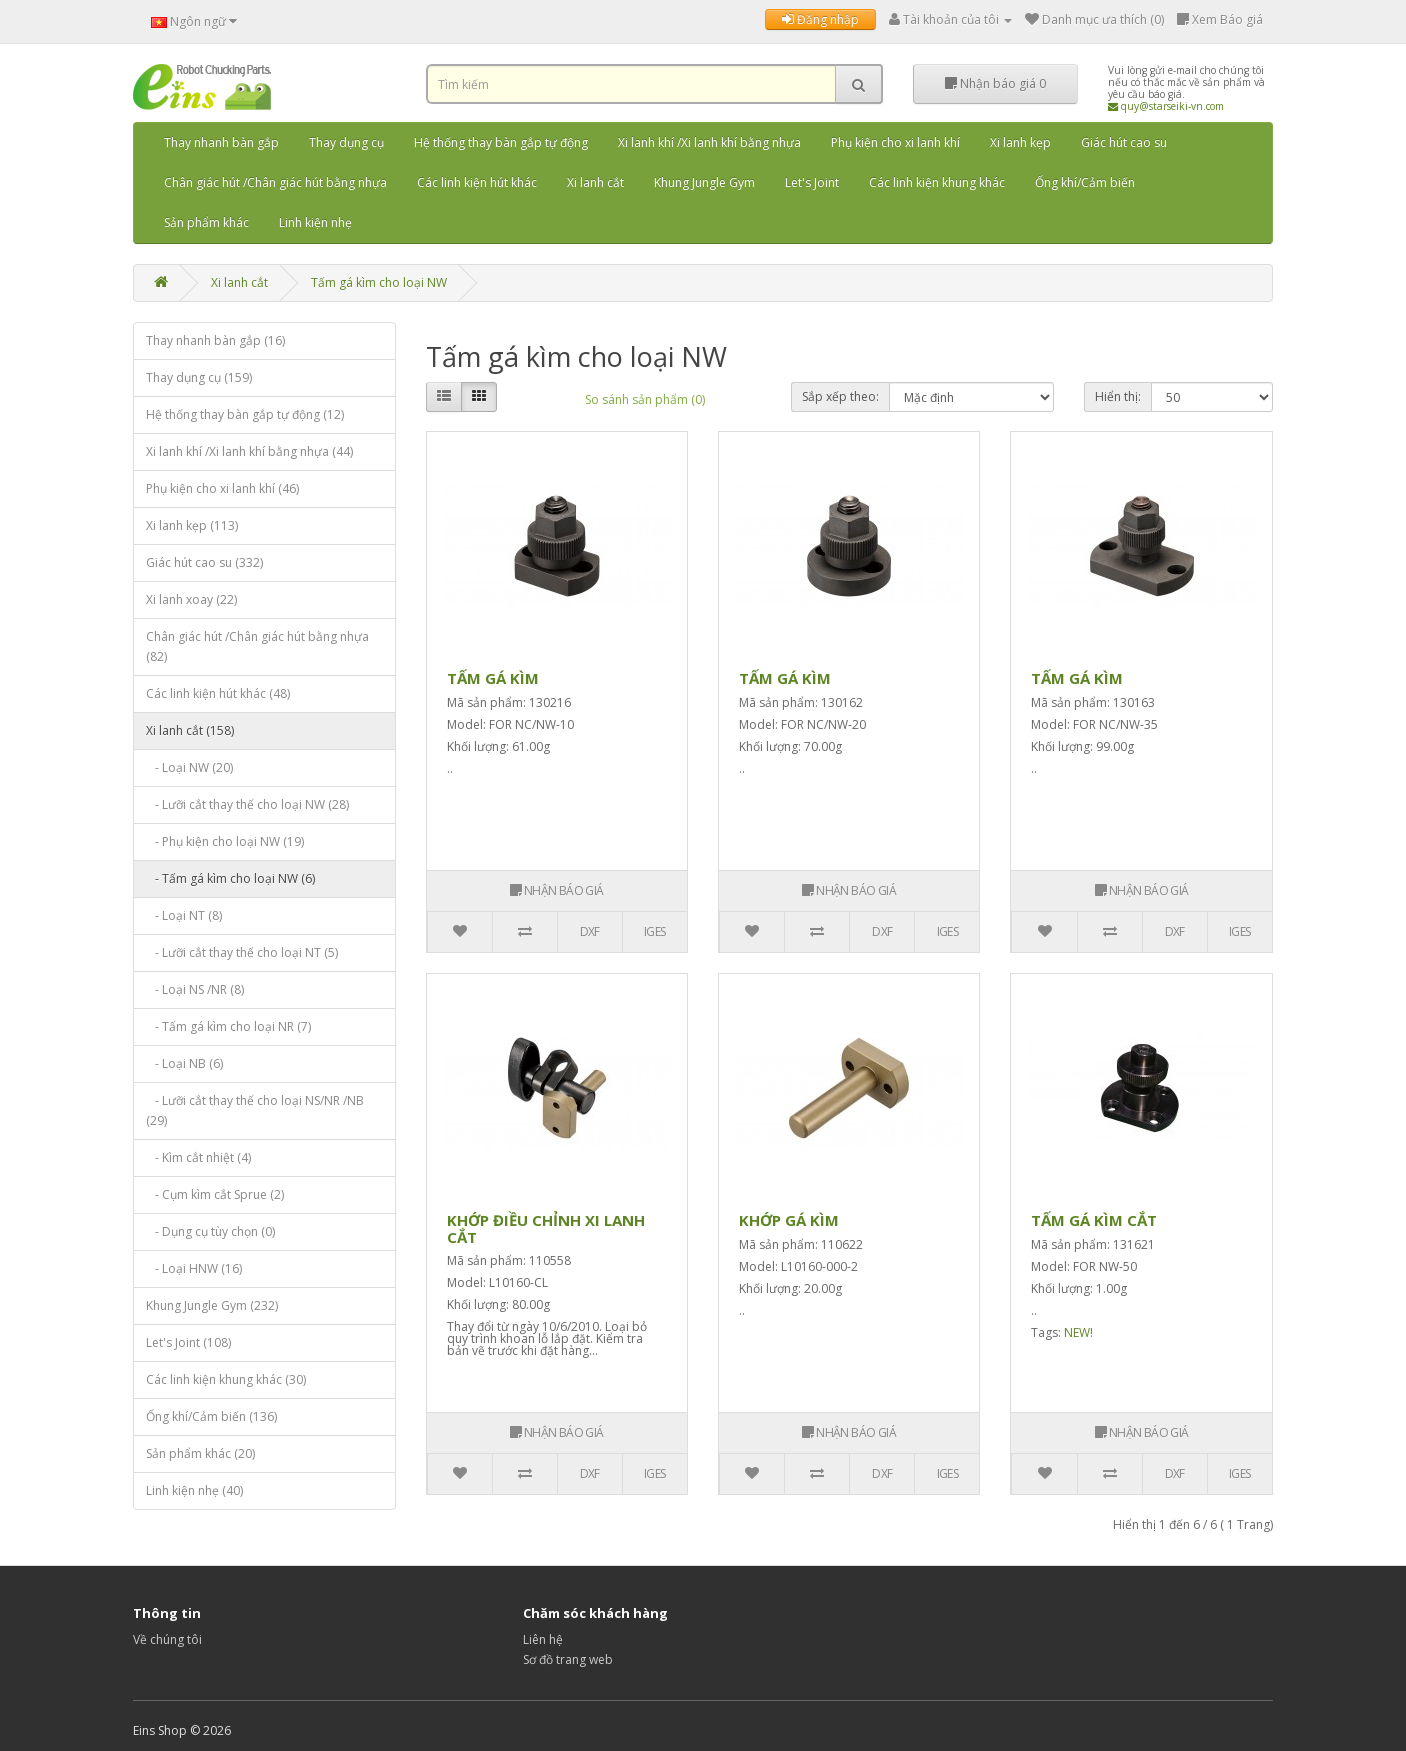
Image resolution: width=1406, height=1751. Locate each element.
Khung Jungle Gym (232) (212, 1305)
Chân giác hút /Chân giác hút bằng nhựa (275, 182)
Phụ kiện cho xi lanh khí (895, 142)
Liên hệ (543, 1639)
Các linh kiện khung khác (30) (226, 1379)
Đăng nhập (820, 19)
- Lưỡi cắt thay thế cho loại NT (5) (242, 952)
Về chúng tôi (167, 1639)
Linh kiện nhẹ (315, 222)
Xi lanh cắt (595, 182)
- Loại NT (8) (184, 915)
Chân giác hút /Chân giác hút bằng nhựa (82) (257, 646)
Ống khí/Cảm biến (1085, 182)
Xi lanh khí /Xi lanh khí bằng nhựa (709, 142)
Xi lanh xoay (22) (191, 599)
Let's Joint (812, 182)
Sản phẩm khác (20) (200, 1453)
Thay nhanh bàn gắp (221, 142)
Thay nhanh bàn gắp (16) (215, 340)
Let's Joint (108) (188, 1342)
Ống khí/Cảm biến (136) (211, 1416)
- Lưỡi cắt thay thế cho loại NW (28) (247, 804)
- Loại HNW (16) (194, 1268)
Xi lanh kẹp (1020, 142)
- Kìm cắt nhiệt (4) (198, 1157)
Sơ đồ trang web (568, 1659)
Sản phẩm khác (206, 222)
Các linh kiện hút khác (477, 182)
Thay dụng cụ (346, 142)
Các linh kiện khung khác (937, 182)
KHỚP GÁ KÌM (789, 1220)
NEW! (1078, 1332)
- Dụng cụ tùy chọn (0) (210, 1231)
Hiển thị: (1118, 396)
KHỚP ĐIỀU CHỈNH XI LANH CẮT (546, 1228)
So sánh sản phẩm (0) (645, 399)
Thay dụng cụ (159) (199, 377)
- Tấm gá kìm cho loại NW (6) (230, 878)
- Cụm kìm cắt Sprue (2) (215, 1194)
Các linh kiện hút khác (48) (218, 693)
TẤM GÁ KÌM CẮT (1094, 1220)
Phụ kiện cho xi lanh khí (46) (222, 488)
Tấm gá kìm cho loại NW (379, 282)
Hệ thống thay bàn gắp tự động (501, 142)
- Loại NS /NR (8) (195, 989)
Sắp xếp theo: (840, 396)
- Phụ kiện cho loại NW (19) (225, 841)
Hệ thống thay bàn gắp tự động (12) (245, 414)
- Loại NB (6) (184, 1063)
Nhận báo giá (995, 83)
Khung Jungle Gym (704, 182)
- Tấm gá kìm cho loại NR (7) (228, 1026)
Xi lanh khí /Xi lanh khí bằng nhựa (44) (249, 451)
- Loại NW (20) (189, 767)
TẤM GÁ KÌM (493, 678)
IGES (655, 931)
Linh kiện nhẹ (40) (194, 1490)
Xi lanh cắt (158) (190, 730)
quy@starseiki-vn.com (1166, 106)
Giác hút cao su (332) (204, 562)
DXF (590, 931)
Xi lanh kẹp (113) (192, 525)
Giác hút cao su (1124, 142)
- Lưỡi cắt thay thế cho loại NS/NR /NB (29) (255, 1110)
